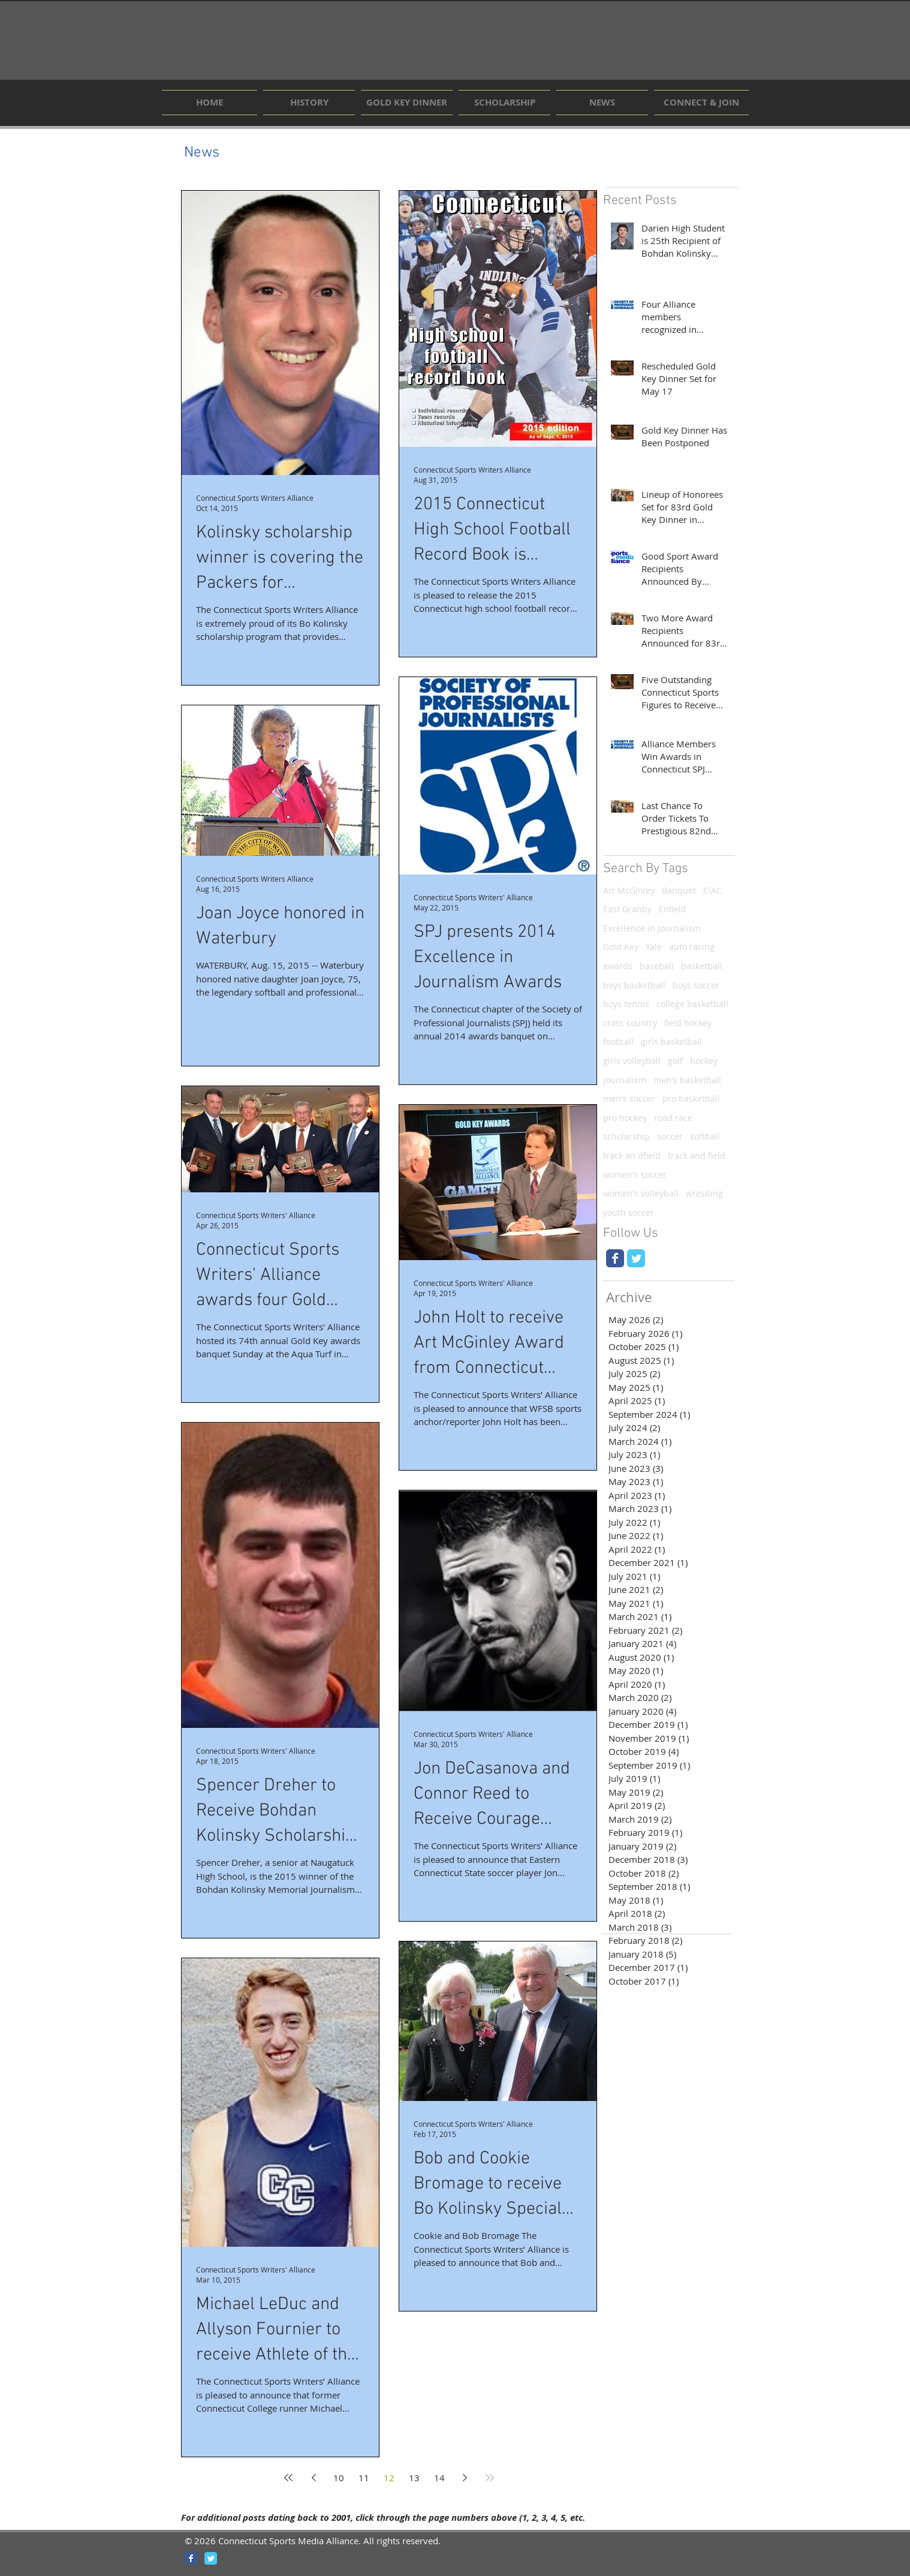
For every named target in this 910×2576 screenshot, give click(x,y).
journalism (624, 1080)
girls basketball (671, 1041)
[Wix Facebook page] (615, 1258)
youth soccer (628, 1212)
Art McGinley (629, 890)
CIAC (712, 890)
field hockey (688, 1023)
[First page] (288, 2477)
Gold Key (620, 946)
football (618, 1041)
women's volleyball (641, 1193)
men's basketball (687, 1080)
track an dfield (632, 1155)
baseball (657, 966)
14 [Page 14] (439, 2478)
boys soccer (696, 985)
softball (705, 1136)
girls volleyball (632, 1060)
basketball (701, 966)
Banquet (679, 890)
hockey (704, 1060)
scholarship (626, 1136)
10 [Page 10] (338, 2478)
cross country (630, 1023)
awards (617, 966)
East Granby (627, 909)
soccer (670, 1136)
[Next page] (464, 2477)
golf (675, 1060)
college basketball (692, 1003)
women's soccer (635, 1174)
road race (673, 1117)
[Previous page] (313, 2477)
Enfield (672, 909)
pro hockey (625, 1117)
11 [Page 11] (363, 2478)
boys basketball (634, 985)
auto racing (692, 946)
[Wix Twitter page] (636, 1258)
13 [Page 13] (414, 2478)
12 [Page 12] (389, 2478)
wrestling (704, 1193)
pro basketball (691, 1098)
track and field (696, 1155)
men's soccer (629, 1098)
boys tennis (626, 1003)
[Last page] (490, 2477)
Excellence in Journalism (652, 928)
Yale (654, 946)
